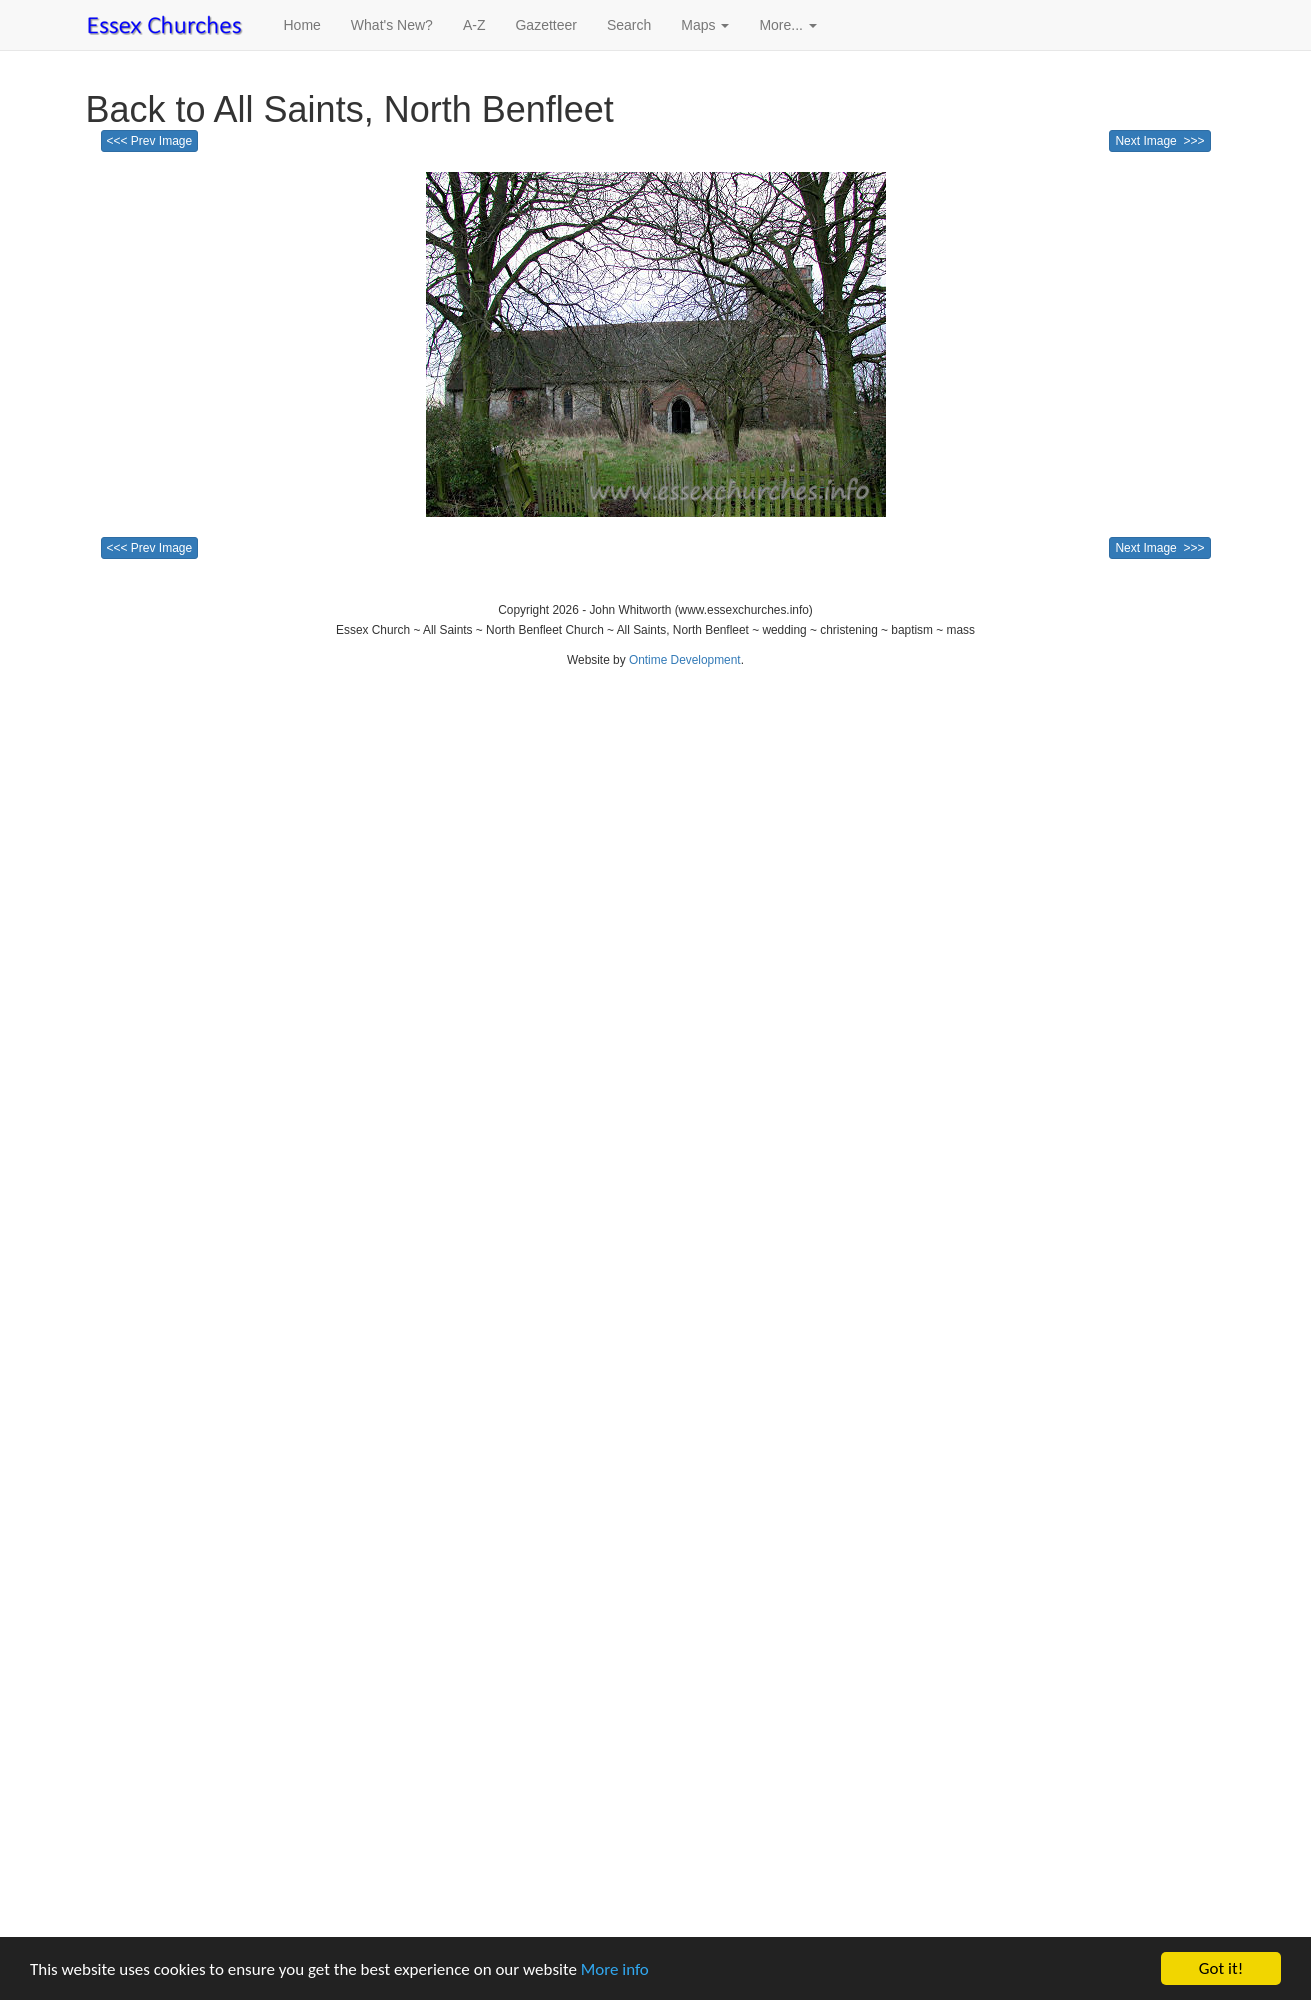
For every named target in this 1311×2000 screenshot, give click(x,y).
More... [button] (787, 25)
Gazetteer (545, 25)
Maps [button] (705, 25)
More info (615, 1969)
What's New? (392, 25)
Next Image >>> (1159, 141)
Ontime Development (685, 660)
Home (302, 25)
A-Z (474, 25)
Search (629, 25)
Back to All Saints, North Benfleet (350, 109)
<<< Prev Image (150, 141)
